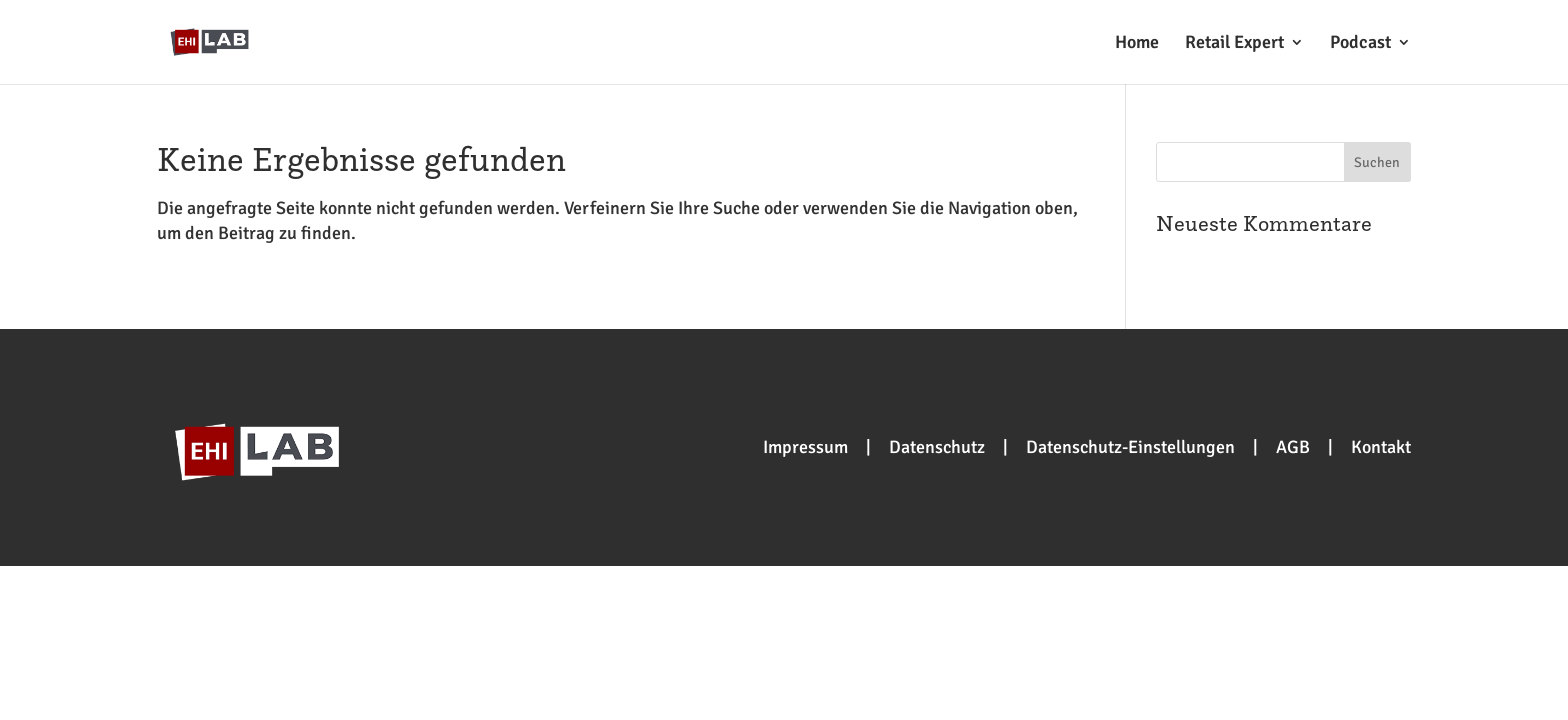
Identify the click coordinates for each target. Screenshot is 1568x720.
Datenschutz (937, 447)
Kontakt (1381, 447)
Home (1137, 44)
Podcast (1360, 44)
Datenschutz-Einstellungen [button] (1130, 447)
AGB (1293, 447)
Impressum (805, 447)
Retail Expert (1234, 44)
